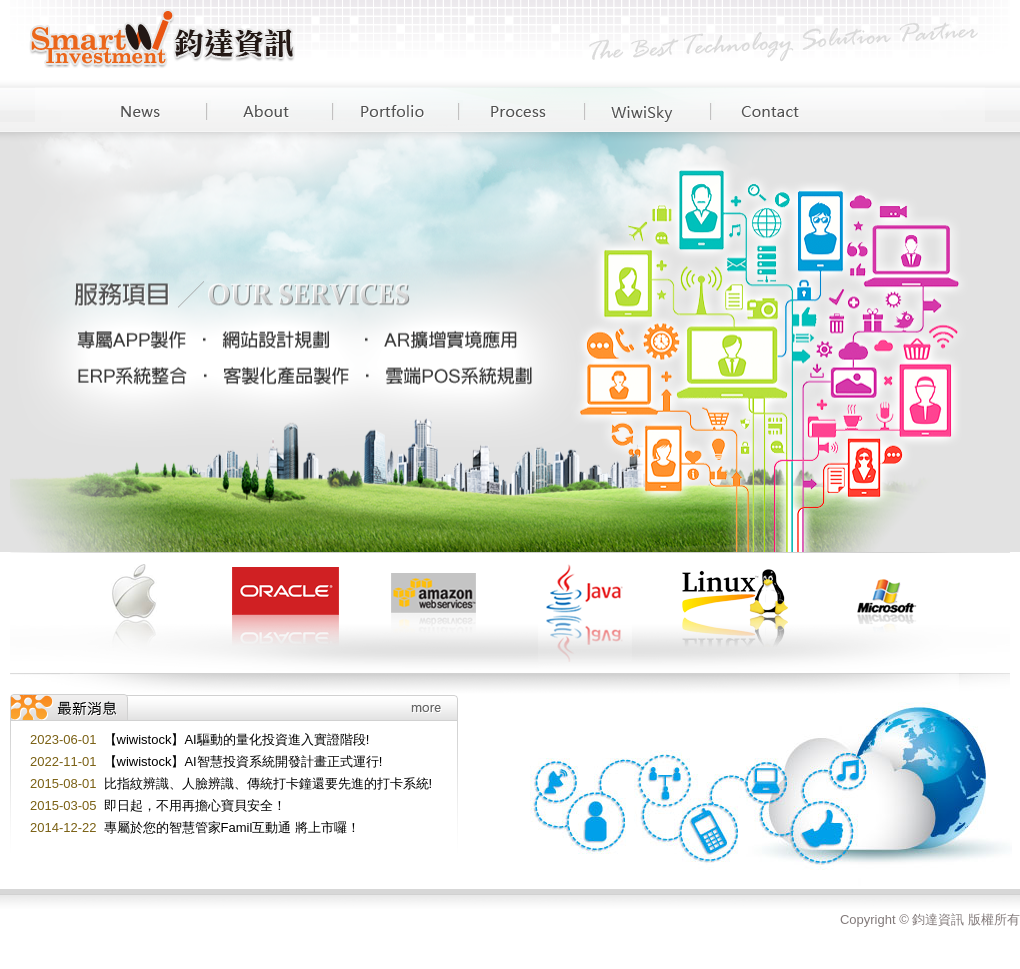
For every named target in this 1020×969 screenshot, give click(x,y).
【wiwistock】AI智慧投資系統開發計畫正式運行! (243, 761)
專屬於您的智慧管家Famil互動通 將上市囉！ (232, 827)
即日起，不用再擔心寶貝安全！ (195, 805)
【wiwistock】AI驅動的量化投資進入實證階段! (237, 739)
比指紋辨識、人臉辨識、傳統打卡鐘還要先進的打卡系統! (268, 783)
